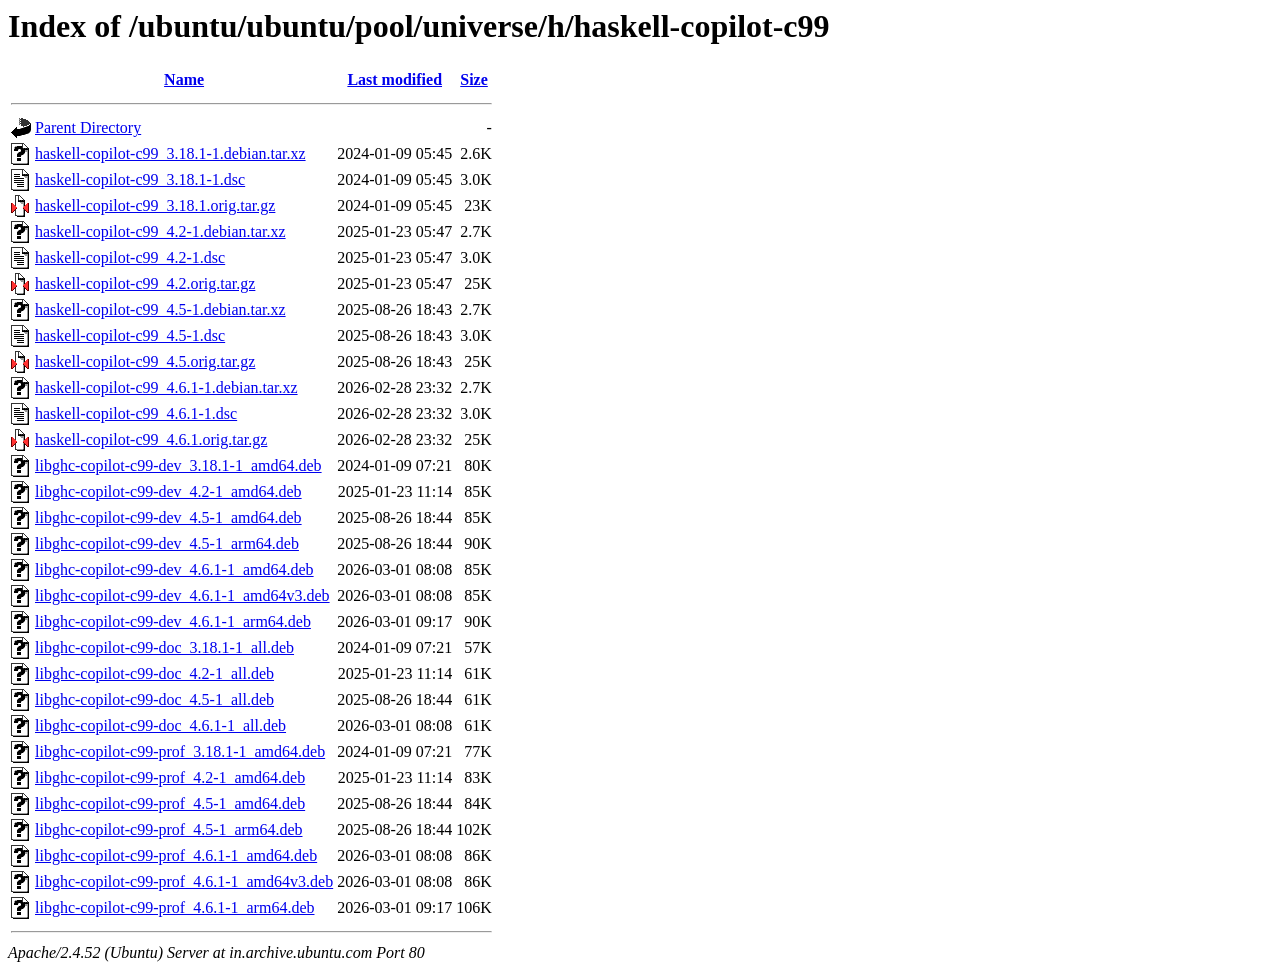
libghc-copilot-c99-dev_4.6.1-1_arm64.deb (173, 621)
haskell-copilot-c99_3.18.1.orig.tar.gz (155, 205)
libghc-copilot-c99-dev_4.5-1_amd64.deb (168, 517)
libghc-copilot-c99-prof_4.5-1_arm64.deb (168, 829)
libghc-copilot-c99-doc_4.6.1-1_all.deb (160, 725)
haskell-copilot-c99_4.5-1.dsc (130, 335)
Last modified (394, 79)
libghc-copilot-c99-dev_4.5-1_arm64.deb (167, 543)
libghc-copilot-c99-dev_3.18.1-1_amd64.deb (178, 465)
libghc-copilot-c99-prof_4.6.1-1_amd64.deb (176, 855)
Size (474, 79)
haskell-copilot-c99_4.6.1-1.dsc (136, 413)
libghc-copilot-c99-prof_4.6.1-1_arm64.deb (174, 907)
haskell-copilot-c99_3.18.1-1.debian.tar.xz (170, 153)
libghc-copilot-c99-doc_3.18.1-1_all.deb (164, 647)
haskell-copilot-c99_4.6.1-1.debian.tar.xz (166, 387)
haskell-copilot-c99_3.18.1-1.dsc (140, 179)
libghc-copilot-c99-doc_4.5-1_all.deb (154, 699)
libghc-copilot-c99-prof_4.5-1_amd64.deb (170, 803)
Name (184, 79)
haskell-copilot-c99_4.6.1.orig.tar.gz (151, 439)
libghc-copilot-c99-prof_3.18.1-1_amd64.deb (180, 751)
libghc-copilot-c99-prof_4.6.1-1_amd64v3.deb (184, 881)
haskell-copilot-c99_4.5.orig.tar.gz (145, 361)
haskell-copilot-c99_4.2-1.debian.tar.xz (160, 231)
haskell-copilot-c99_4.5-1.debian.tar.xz (160, 309)
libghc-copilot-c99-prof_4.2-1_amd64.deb (170, 777)
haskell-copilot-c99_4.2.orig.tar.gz (145, 283)
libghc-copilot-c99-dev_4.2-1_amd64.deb (168, 491)
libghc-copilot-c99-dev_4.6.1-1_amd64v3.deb (182, 595)
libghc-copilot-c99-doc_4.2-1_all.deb (154, 673)
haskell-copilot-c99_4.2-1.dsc (130, 257)
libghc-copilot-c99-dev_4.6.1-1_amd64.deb (174, 569)
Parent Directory (88, 127)
